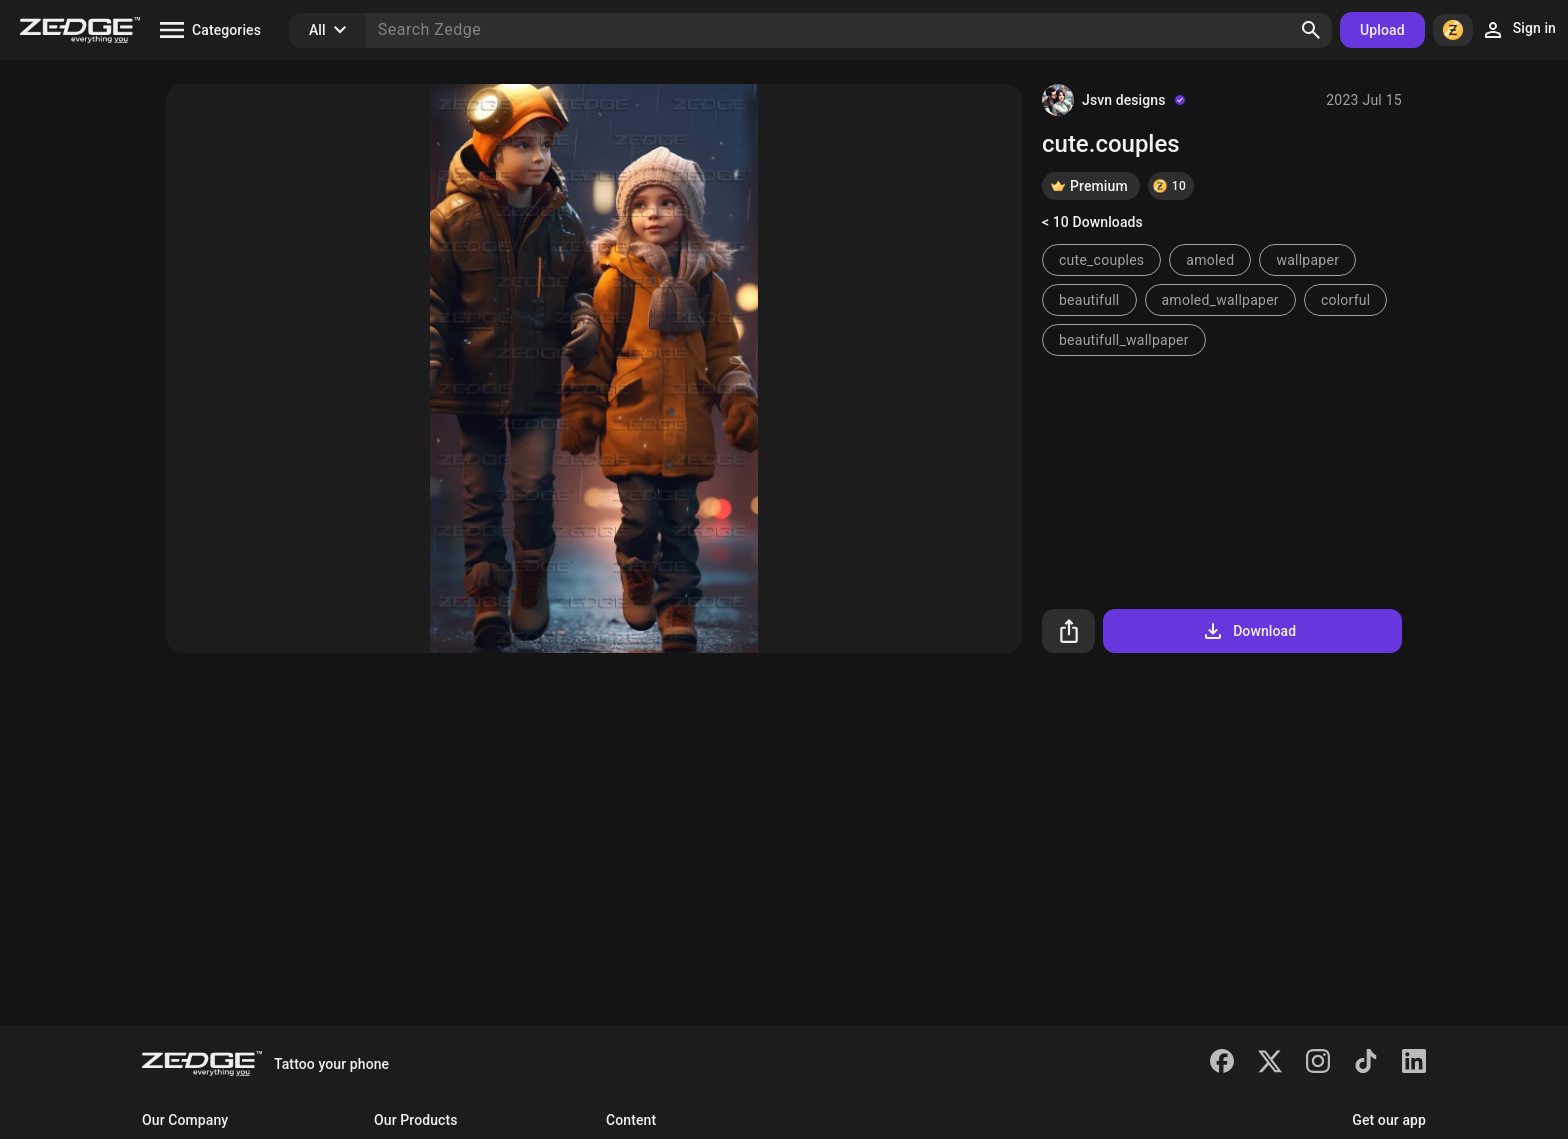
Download (1248, 631)
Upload (1382, 30)
